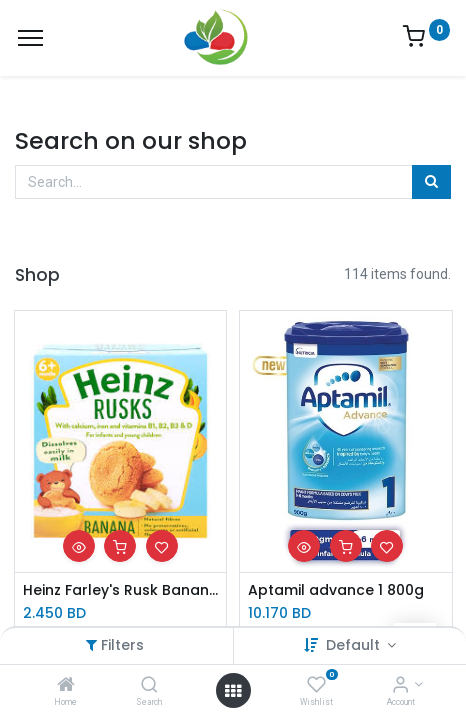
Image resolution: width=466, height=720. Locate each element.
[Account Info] (400, 686)
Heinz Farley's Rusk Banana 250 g (121, 590)
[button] (79, 546)
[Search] (149, 686)
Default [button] (355, 645)
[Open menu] (233, 691)
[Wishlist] (316, 686)
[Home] (66, 686)
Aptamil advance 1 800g (336, 590)
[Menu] (30, 38)
